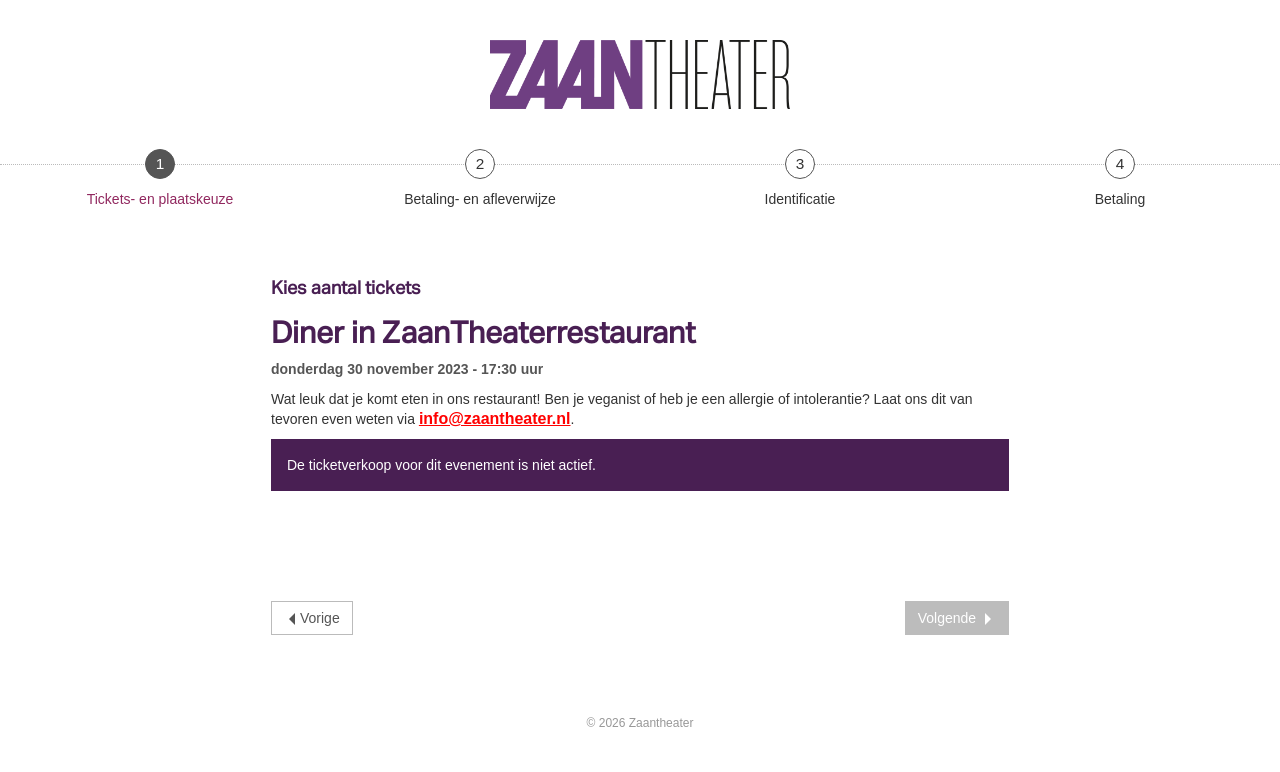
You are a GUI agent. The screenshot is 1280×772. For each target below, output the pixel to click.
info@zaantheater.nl (495, 418)
